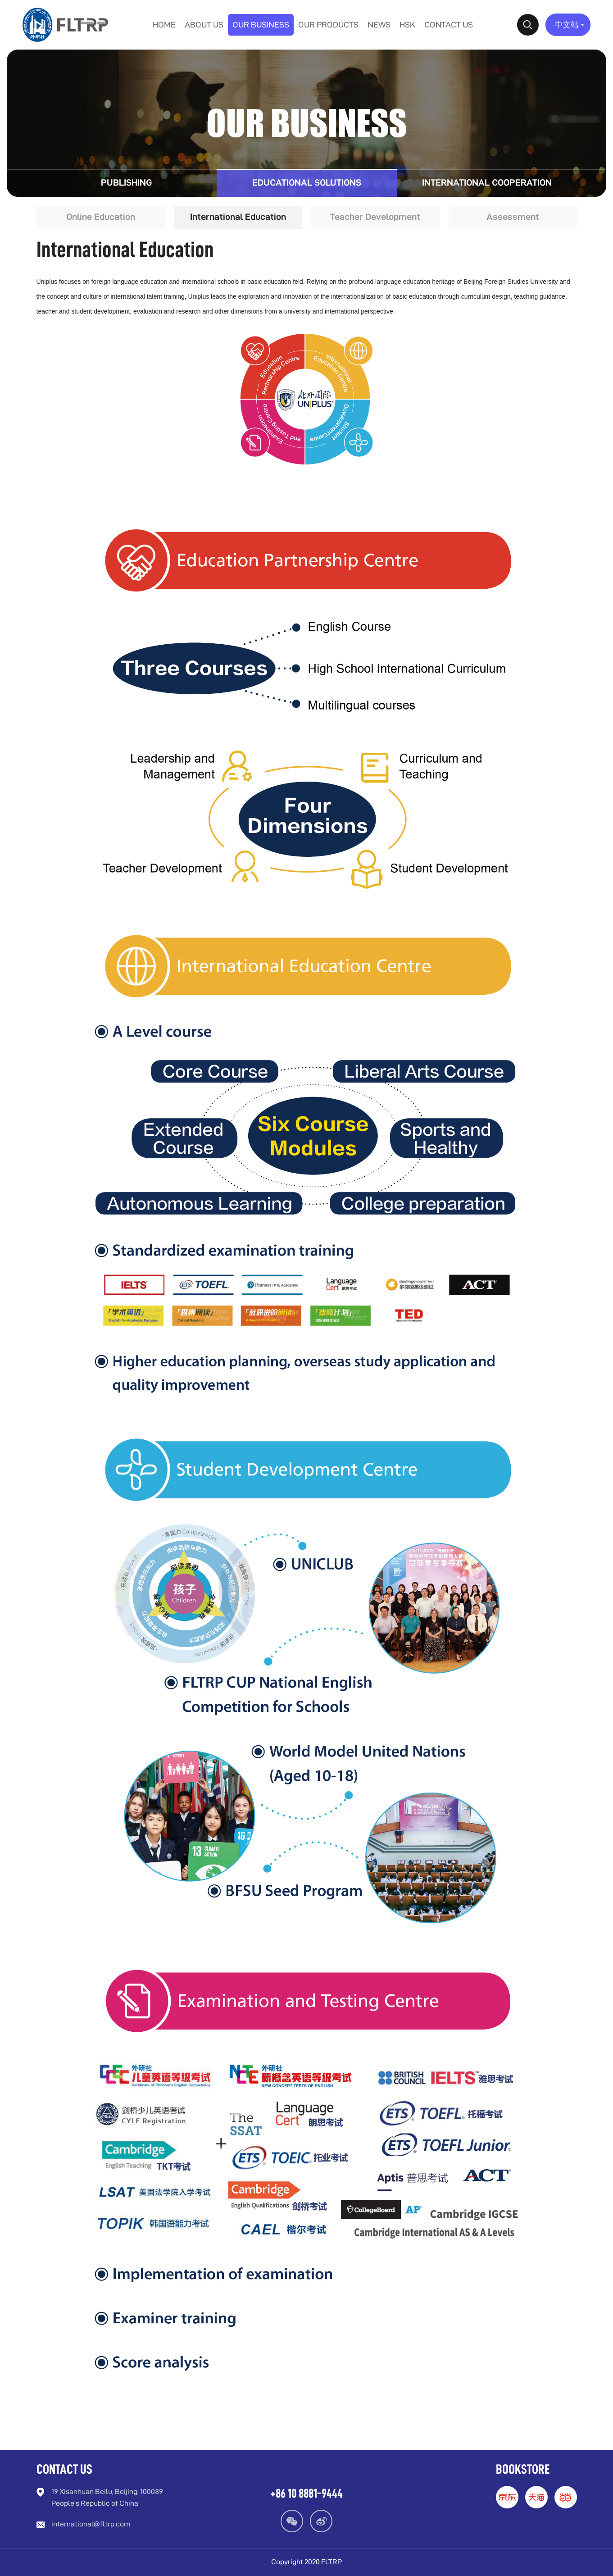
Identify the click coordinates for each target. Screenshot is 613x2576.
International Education (238, 217)
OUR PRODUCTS (328, 24)
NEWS (379, 24)
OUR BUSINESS (260, 24)
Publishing (126, 183)
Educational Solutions (306, 183)
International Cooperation (487, 183)
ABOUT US (204, 24)
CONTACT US (448, 24)
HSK (407, 24)
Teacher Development (375, 217)
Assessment (512, 217)
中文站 (569, 24)
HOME (164, 24)
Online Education (100, 217)
